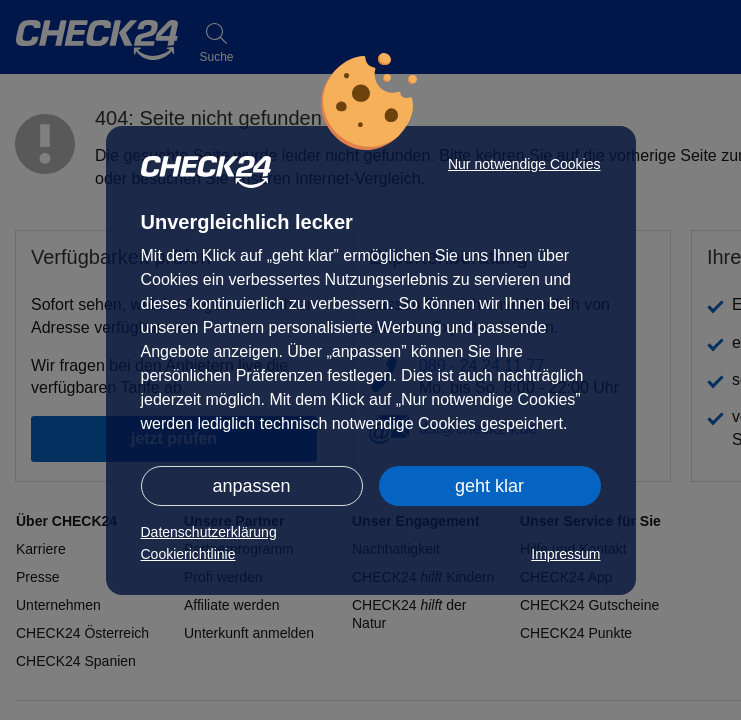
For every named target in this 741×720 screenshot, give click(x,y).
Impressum (565, 554)
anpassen (251, 486)
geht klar (489, 486)
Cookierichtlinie (188, 554)
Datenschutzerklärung (209, 532)
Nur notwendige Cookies (524, 164)
